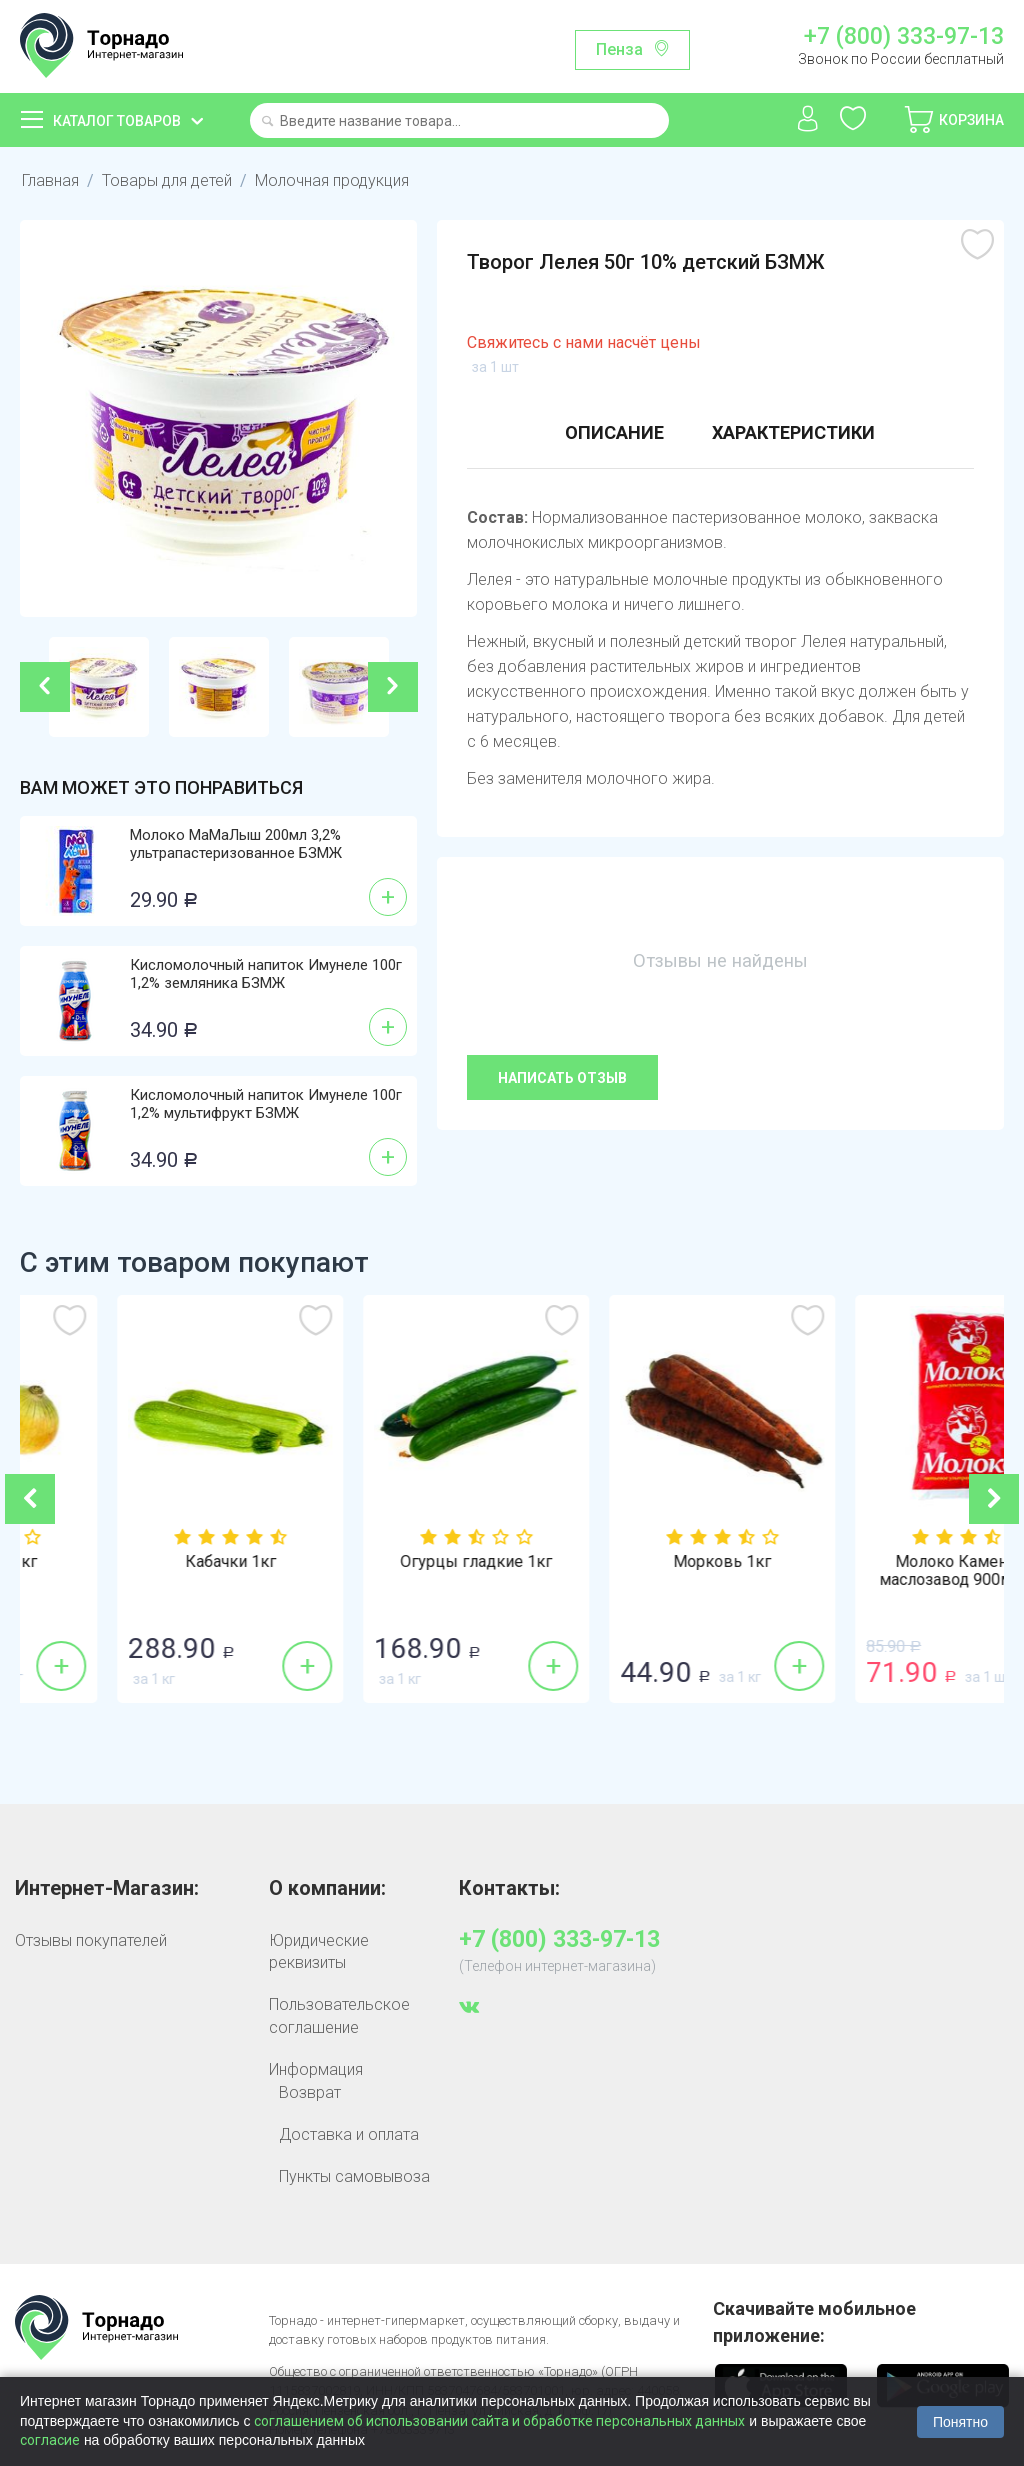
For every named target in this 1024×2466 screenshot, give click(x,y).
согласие (50, 2440)
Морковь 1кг (881, 1562)
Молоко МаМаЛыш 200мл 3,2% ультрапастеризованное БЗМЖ (236, 844)
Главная (50, 180)
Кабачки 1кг (389, 1562)
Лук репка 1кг (143, 1562)
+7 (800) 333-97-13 (904, 37)
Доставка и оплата (349, 2134)
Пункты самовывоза (354, 2176)
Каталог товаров (117, 121)
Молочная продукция (332, 180)
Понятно (960, 2422)
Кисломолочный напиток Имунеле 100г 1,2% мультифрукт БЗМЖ (266, 1104)
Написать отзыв (562, 1078)
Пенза (619, 49)
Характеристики (793, 432)
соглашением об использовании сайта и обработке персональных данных (499, 2421)
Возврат (310, 2092)
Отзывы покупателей (91, 1940)
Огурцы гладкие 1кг (635, 1562)
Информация (316, 2069)
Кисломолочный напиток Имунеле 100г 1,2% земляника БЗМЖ (266, 974)
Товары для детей (167, 180)
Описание (614, 432)
